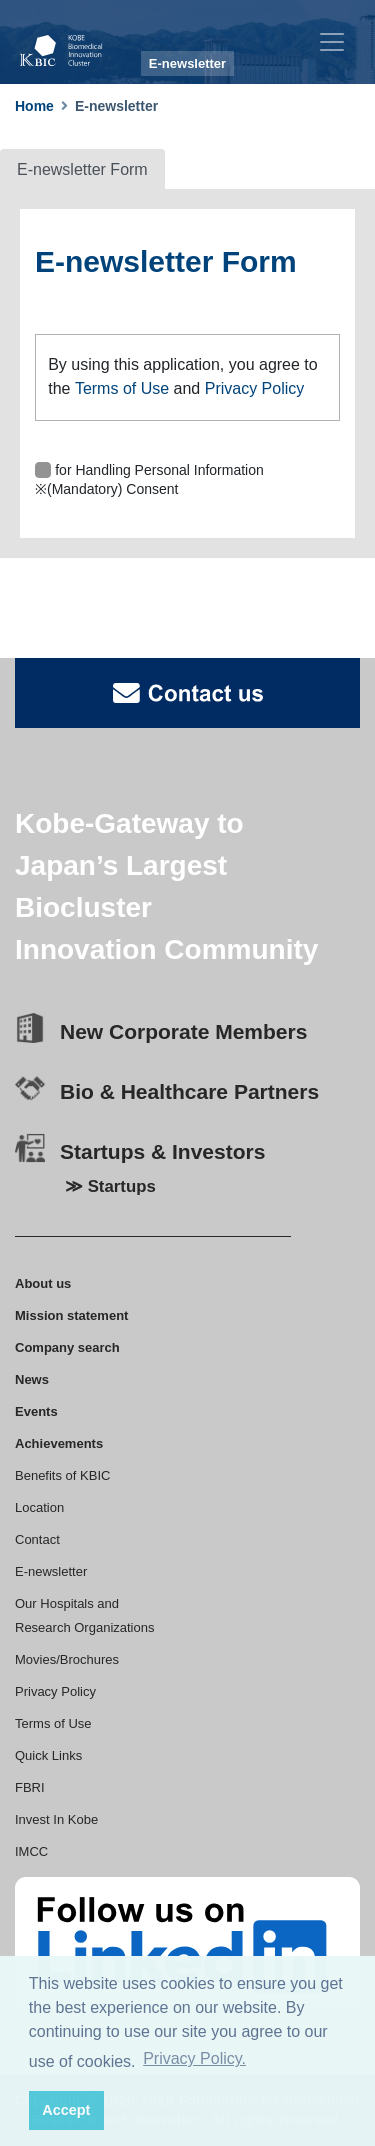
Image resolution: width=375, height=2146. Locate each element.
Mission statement (71, 1315)
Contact (37, 1539)
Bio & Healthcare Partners (189, 1091)
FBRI (30, 1787)
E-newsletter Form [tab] (82, 169)
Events (36, 1411)
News (32, 1379)
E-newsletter (51, 1571)
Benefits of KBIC (62, 1475)
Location (39, 1507)
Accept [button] (66, 2110)
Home (34, 106)
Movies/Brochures (67, 1659)
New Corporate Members (183, 1031)
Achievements (59, 1443)
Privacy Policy (255, 388)
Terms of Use (122, 388)
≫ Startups (110, 1186)
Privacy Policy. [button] (194, 2058)
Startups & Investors (162, 1151)
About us (43, 1283)
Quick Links (48, 1755)
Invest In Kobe (56, 1819)
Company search (67, 1347)
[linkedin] (187, 1943)
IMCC (31, 1851)
